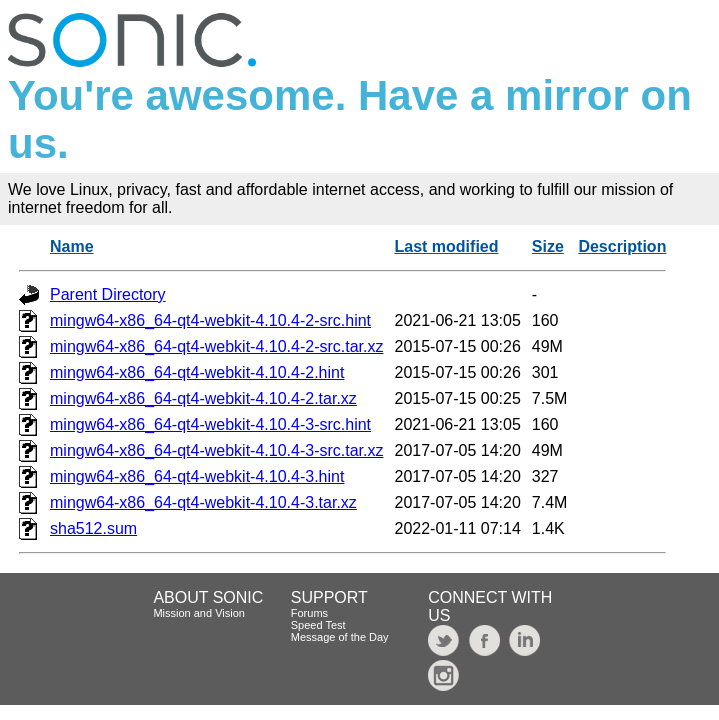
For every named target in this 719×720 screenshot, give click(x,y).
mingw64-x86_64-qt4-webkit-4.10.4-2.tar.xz (203, 398)
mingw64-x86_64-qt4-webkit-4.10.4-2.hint (197, 372)
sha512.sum (93, 528)
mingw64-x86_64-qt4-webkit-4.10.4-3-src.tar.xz (216, 450)
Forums (309, 613)
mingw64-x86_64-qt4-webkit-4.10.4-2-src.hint (210, 320)
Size (548, 246)
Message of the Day (340, 637)
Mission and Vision (199, 613)
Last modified (446, 246)
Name (72, 246)
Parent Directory (108, 294)
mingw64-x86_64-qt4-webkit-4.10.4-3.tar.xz (203, 502)
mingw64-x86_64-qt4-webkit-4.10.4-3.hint (197, 476)
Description (622, 246)
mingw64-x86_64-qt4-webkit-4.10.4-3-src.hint (210, 424)
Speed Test (318, 625)
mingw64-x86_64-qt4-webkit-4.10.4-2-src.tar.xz (216, 346)
